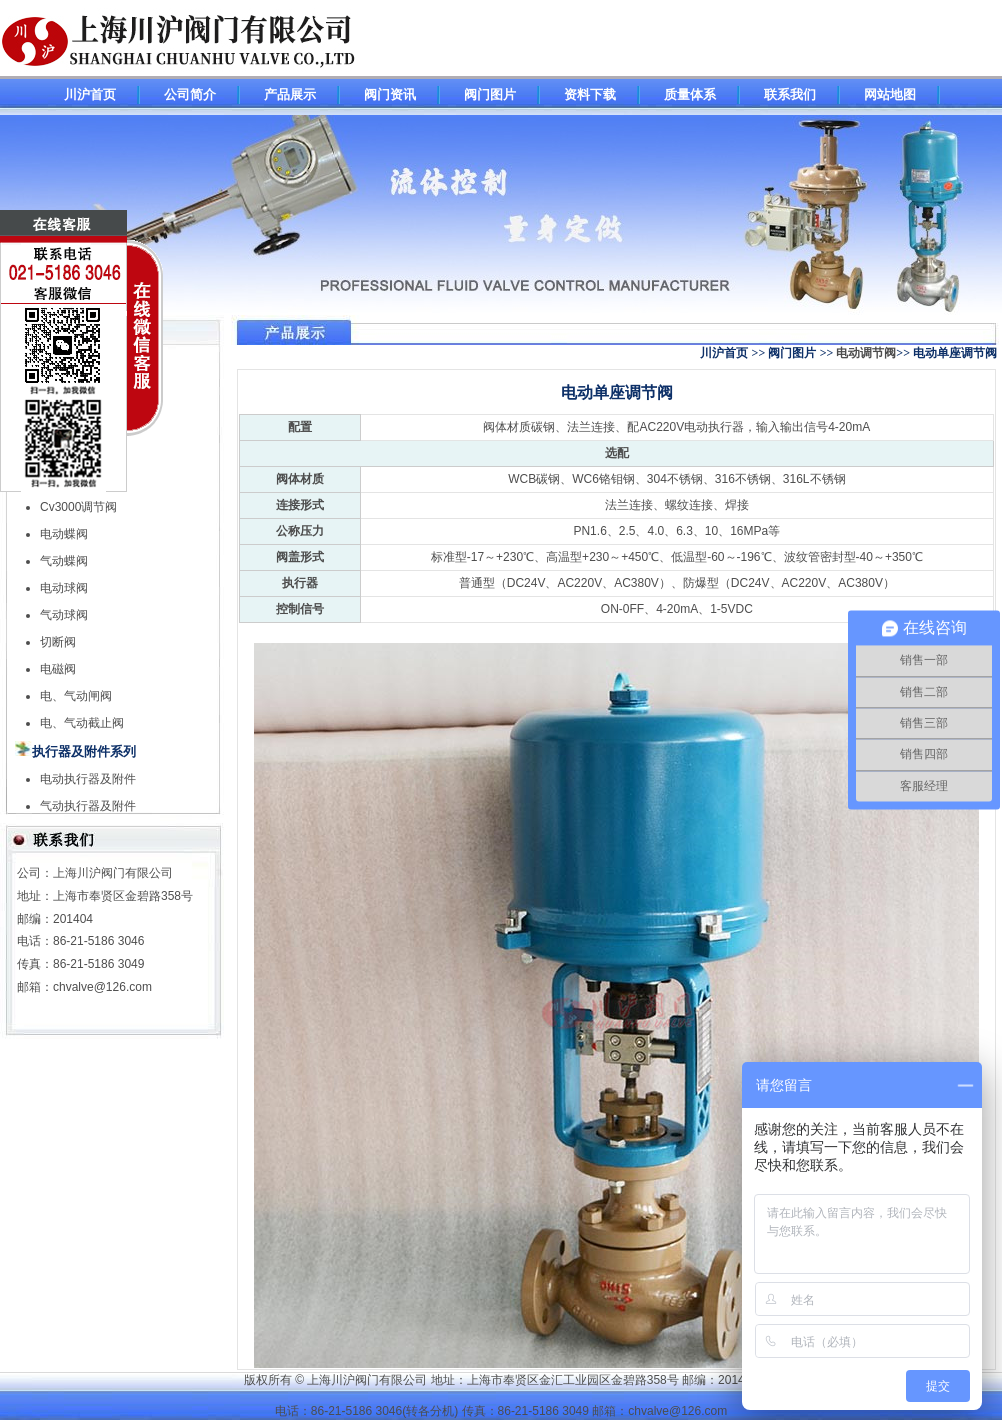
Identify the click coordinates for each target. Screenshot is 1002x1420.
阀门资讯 (390, 94)
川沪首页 (90, 94)
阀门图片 (490, 94)
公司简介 (190, 94)
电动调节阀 (866, 353)
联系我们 (790, 94)
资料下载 (590, 94)
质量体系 (690, 94)
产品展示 (290, 94)
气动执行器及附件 (88, 806)
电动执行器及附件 (88, 779)
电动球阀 (64, 588)
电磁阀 (58, 669)
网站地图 (890, 94)
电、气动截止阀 (82, 723)
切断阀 (58, 642)
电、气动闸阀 (76, 696)
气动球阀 (64, 615)
